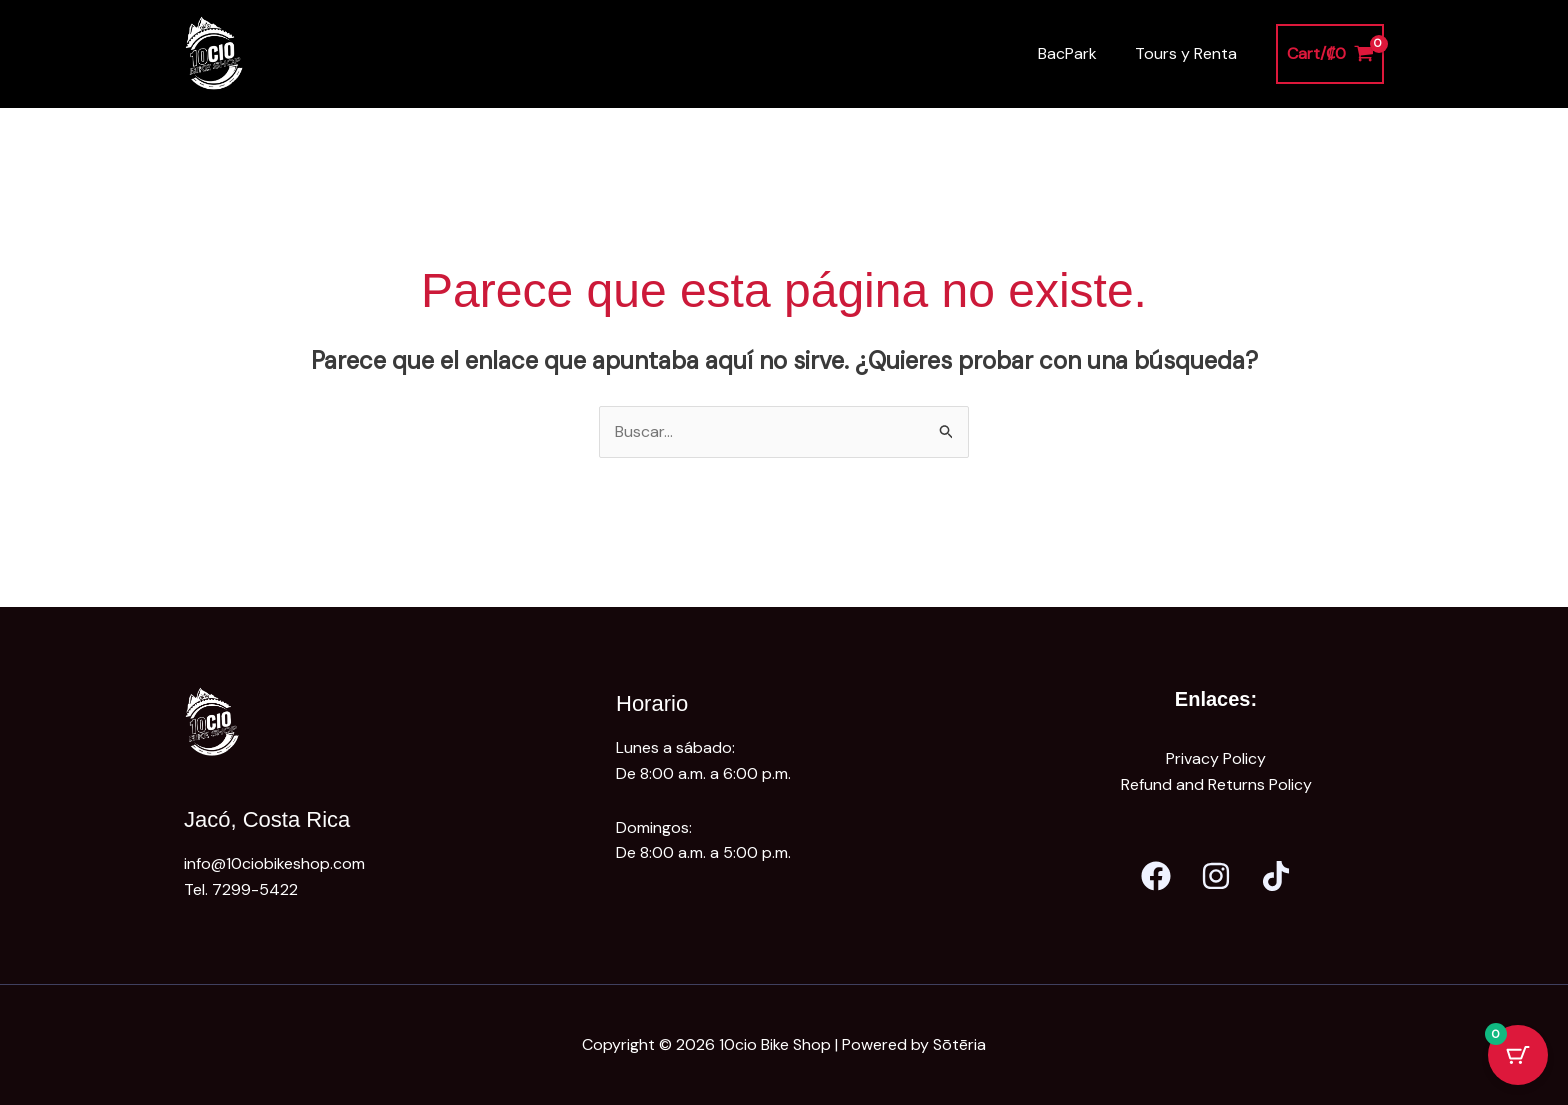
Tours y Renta (1189, 53)
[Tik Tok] (1276, 876)
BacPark (1076, 53)
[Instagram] (1216, 876)
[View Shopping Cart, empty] (1330, 54)
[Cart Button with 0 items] (1518, 1055)
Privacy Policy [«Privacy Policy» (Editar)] (1216, 758)
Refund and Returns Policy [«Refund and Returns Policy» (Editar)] (1216, 784)
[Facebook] (1156, 876)
